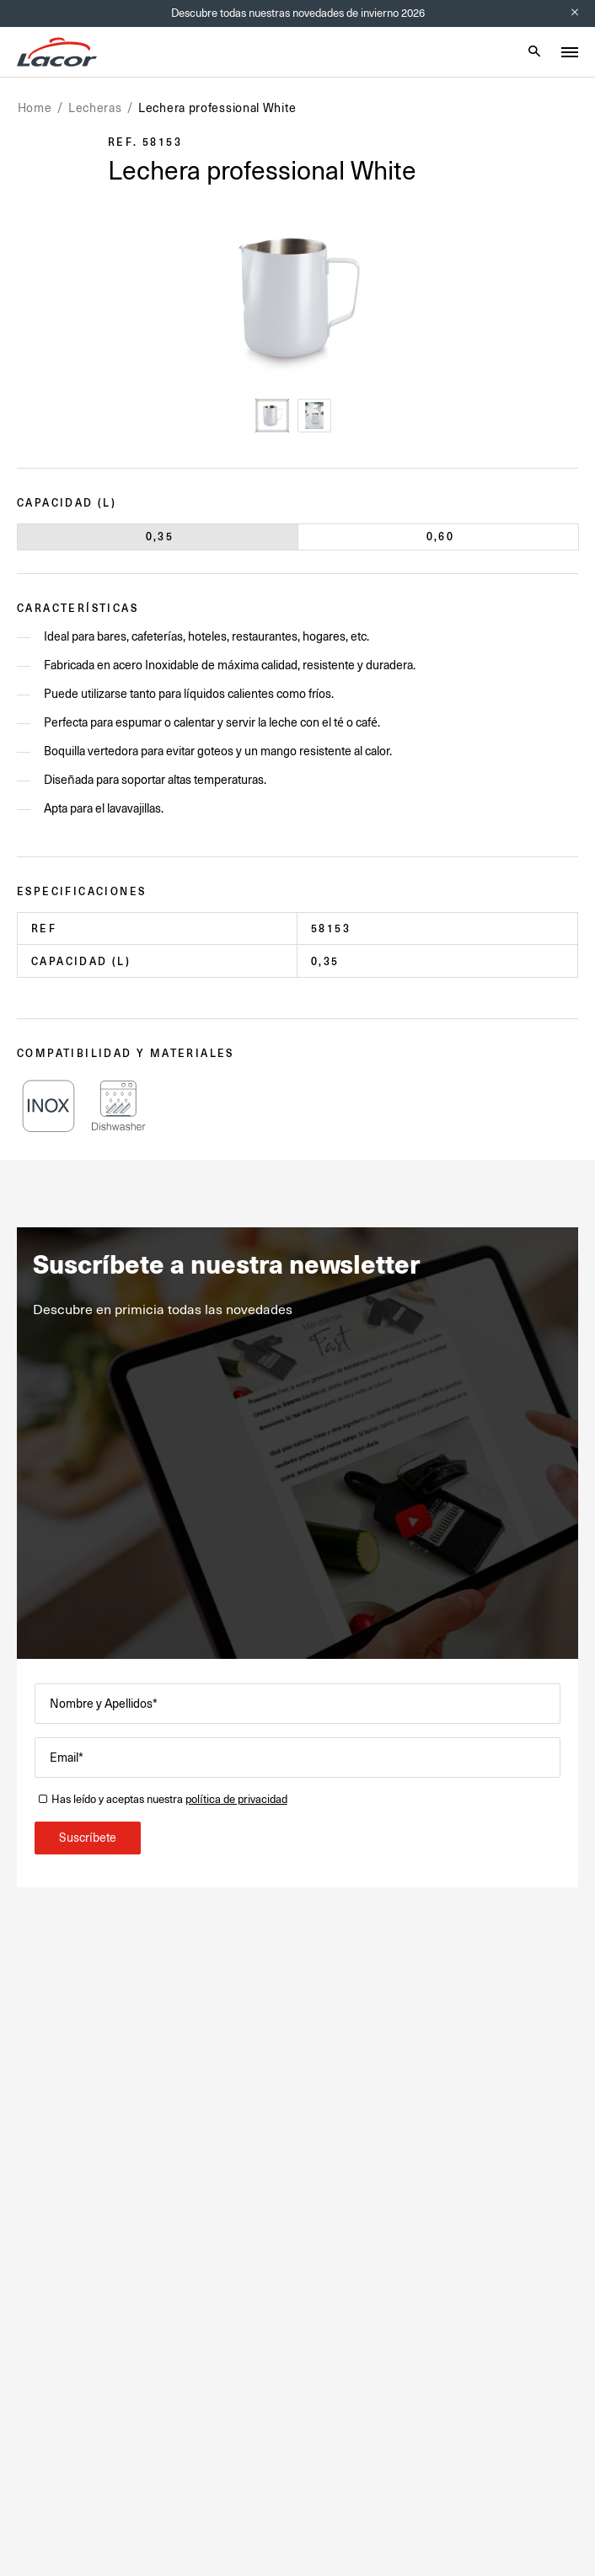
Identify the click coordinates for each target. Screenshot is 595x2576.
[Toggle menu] (569, 52)
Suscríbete (87, 1837)
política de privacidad (236, 1799)
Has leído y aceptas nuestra (169, 1799)
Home (35, 108)
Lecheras (95, 108)
